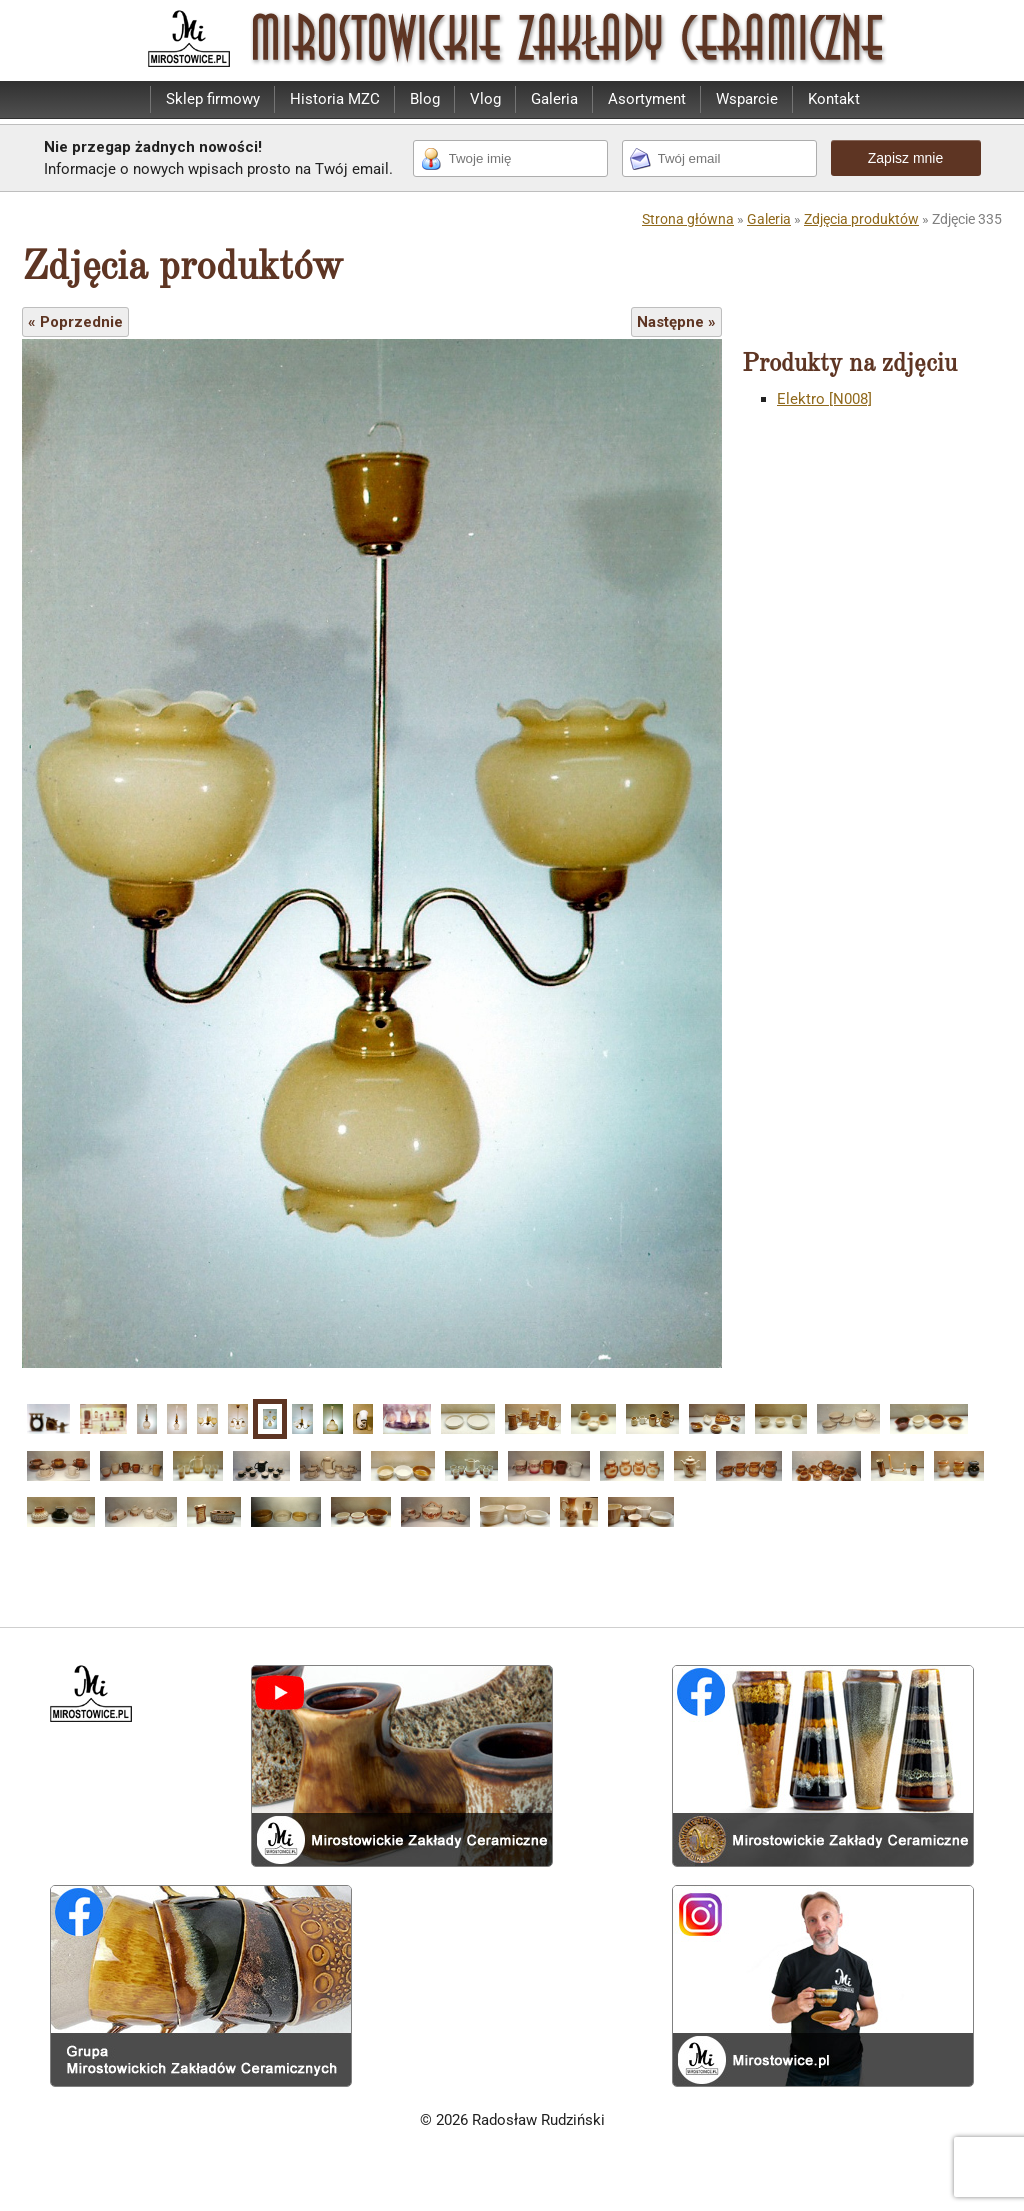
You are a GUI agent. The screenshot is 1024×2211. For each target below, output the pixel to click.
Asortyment (647, 99)
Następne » (676, 322)
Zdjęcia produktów (861, 219)
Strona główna (688, 219)
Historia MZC (335, 99)
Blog (425, 99)
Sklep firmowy (213, 99)
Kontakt (834, 99)
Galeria (554, 99)
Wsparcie (747, 99)
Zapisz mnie (905, 158)
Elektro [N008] (824, 399)
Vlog (485, 99)
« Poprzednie (75, 322)
